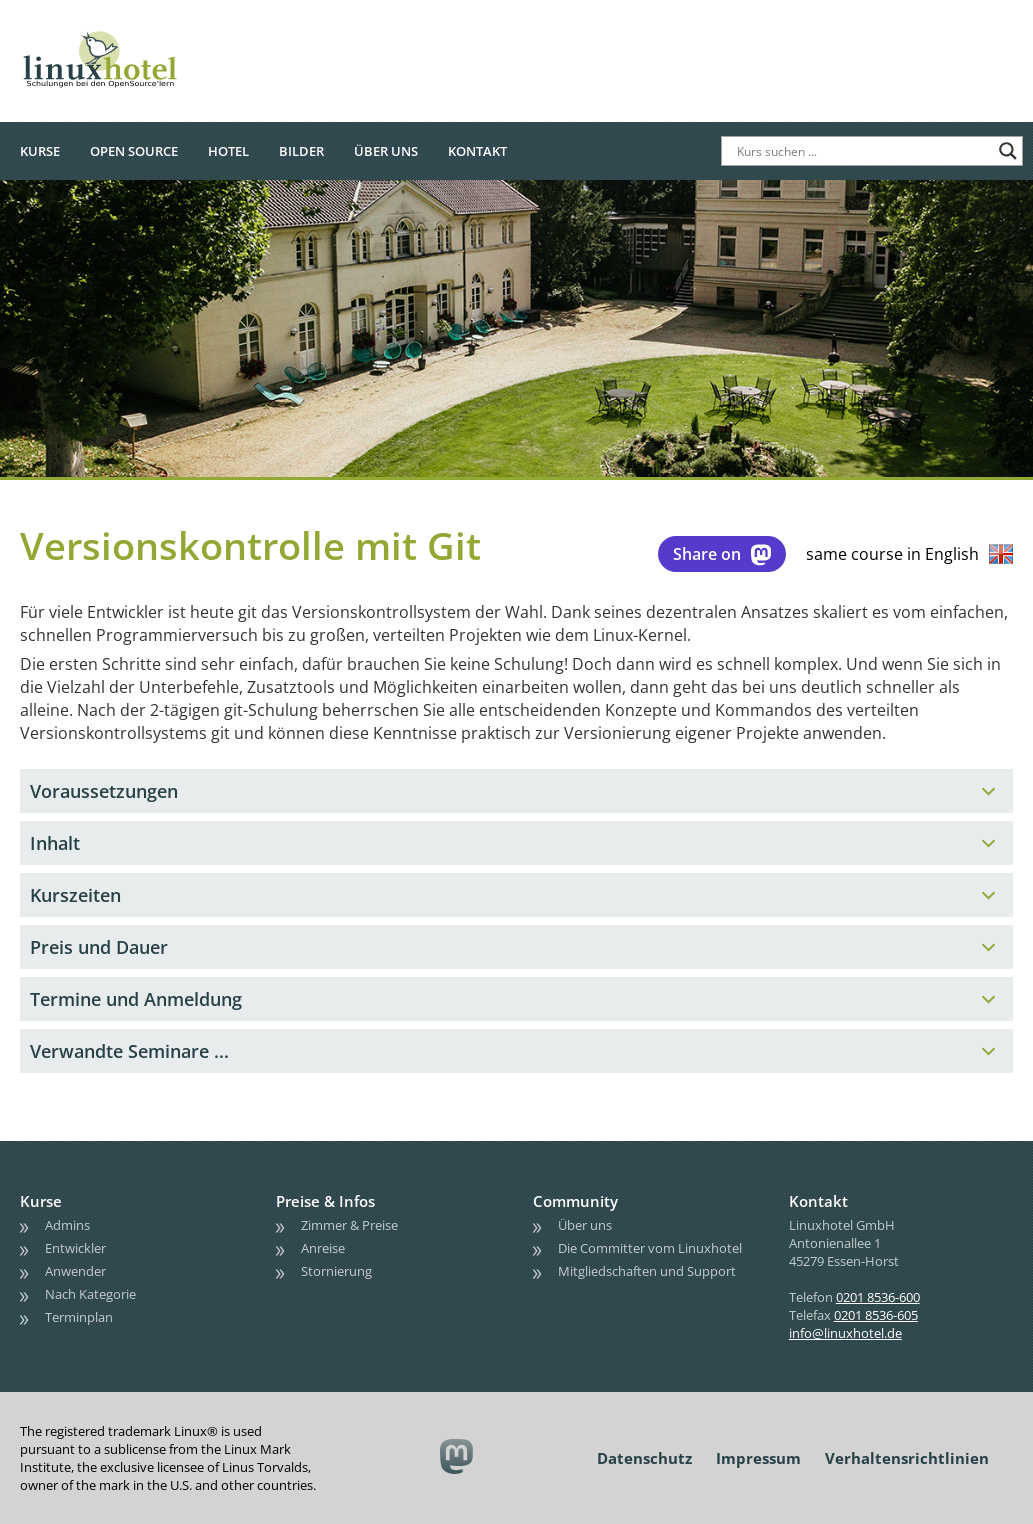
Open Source (134, 151)
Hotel (228, 151)
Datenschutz (644, 1458)
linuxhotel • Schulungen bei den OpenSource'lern (120, 32)
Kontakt (477, 151)
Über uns (386, 151)
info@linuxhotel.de (845, 1333)
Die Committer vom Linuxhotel (650, 1248)
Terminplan (79, 1317)
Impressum (758, 1458)
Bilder (301, 151)
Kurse (40, 151)
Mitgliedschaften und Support (647, 1271)
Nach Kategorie (90, 1294)
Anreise (323, 1248)
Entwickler (75, 1248)
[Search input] (863, 151)
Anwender (75, 1271)
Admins (67, 1225)
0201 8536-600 (878, 1297)
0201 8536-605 (876, 1315)
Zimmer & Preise (349, 1225)
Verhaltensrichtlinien (907, 1458)
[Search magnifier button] (1008, 151)
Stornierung (336, 1271)
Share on (722, 554)
